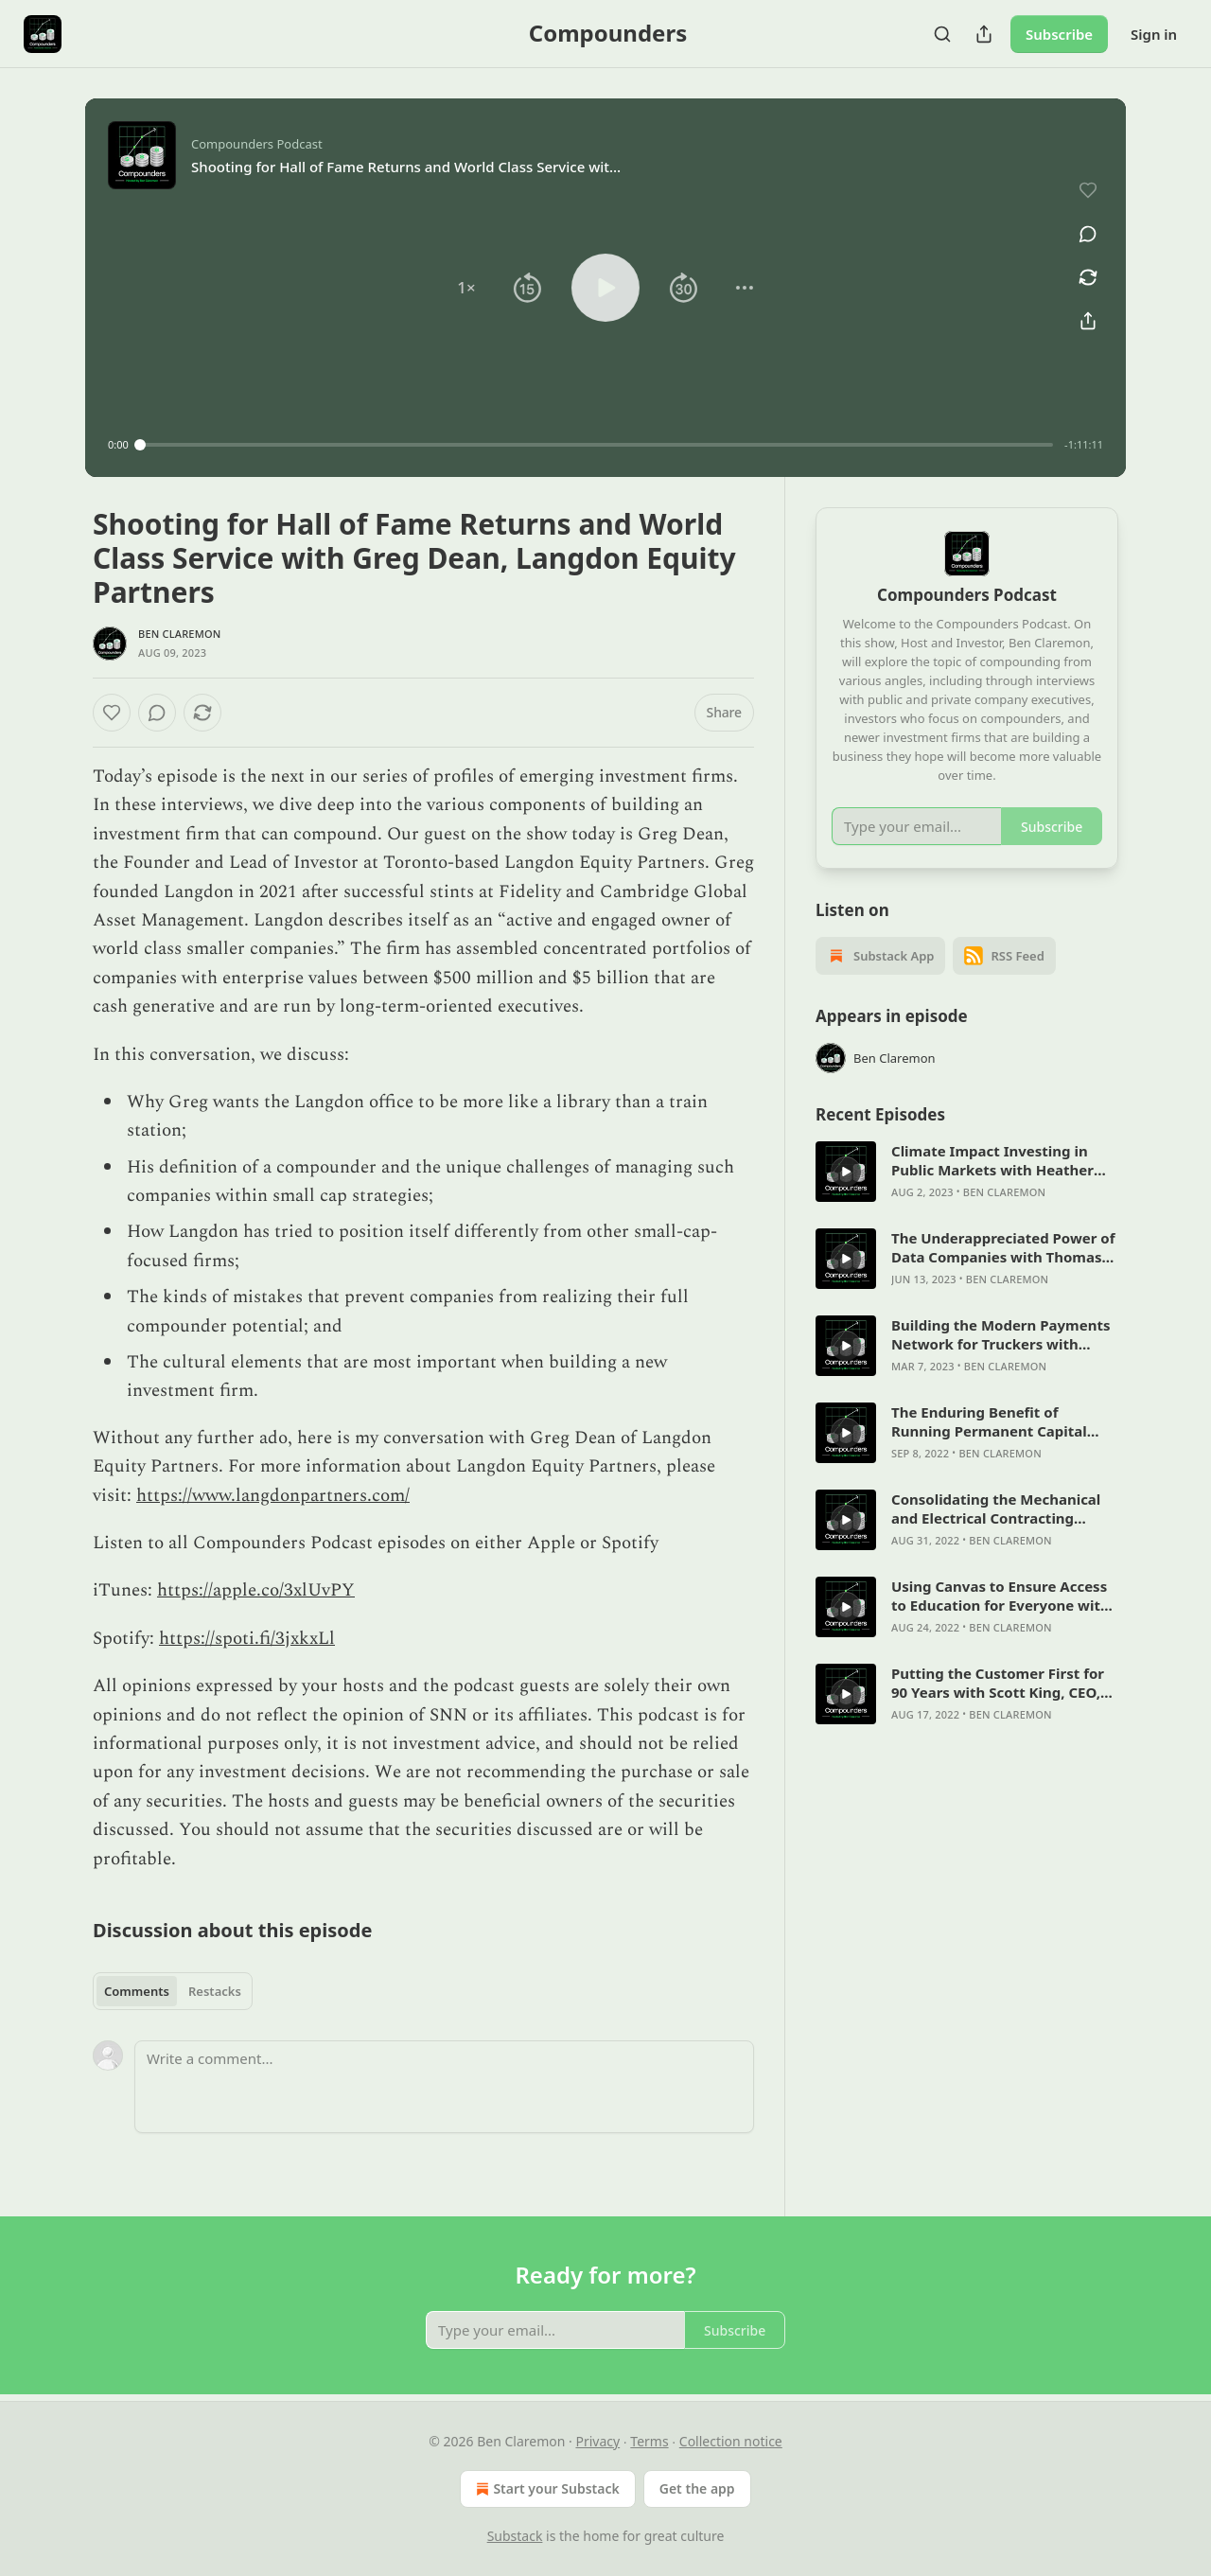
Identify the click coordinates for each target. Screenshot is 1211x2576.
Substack (515, 2536)
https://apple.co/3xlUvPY (256, 1590)
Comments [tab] (136, 1991)
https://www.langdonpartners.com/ (273, 1495)
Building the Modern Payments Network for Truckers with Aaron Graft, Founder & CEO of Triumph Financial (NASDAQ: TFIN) (1000, 1334)
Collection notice (730, 2441)
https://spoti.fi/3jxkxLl (247, 1638)
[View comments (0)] (1088, 233)
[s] (846, 1171)
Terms (649, 2441)
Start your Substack (545, 2489)
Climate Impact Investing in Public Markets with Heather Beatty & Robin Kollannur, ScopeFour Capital (992, 1160)
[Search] (942, 34)
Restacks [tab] (214, 1991)
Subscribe (1059, 34)
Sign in (1154, 34)
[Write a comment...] (444, 2086)
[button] (466, 287)
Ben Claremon (179, 633)
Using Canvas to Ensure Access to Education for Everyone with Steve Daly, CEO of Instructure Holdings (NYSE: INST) (1000, 1595)
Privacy (597, 2441)
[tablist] (173, 1991)
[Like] (112, 713)
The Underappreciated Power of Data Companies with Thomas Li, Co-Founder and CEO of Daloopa (1003, 1247)
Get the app (697, 2488)
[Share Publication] (984, 34)
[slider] (596, 444)
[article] (967, 1171)
